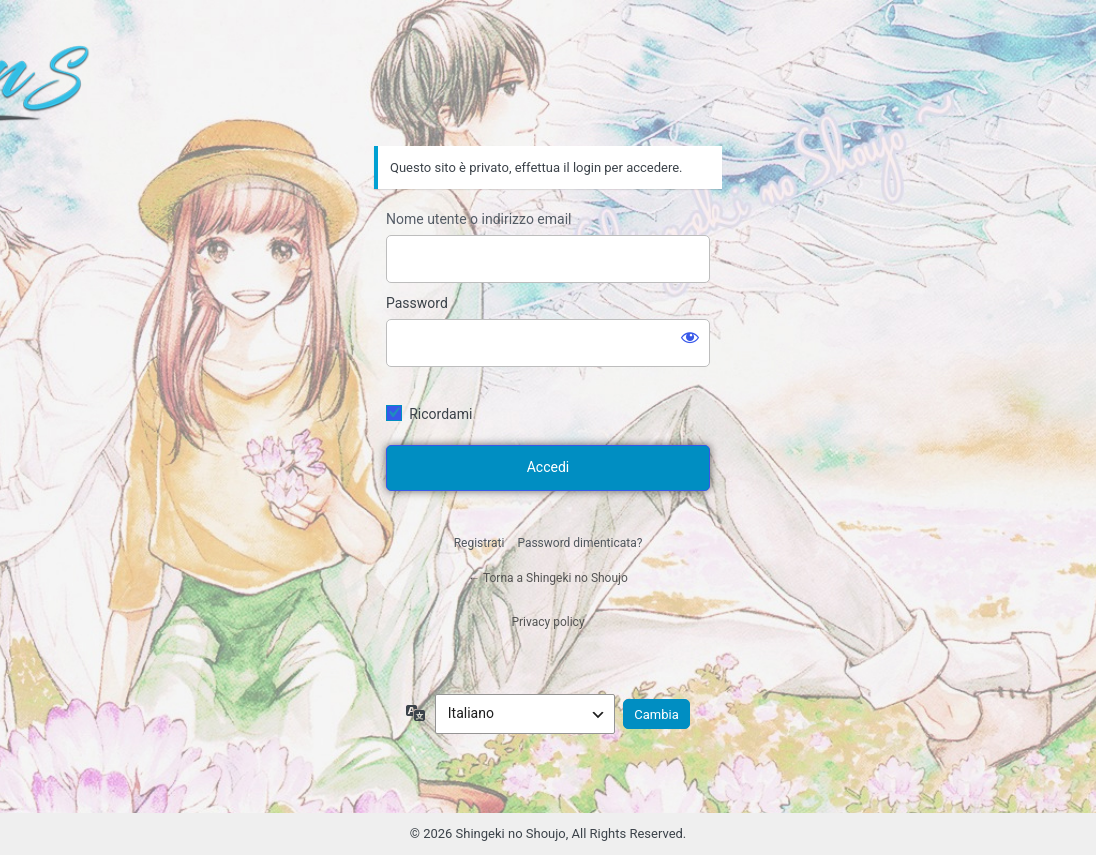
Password (417, 303)
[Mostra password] (690, 337)
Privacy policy (547, 622)
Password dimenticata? (579, 543)
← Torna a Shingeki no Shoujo (548, 578)
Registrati (479, 543)
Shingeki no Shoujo (548, 90)
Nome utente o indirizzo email (478, 219)
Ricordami (440, 414)
